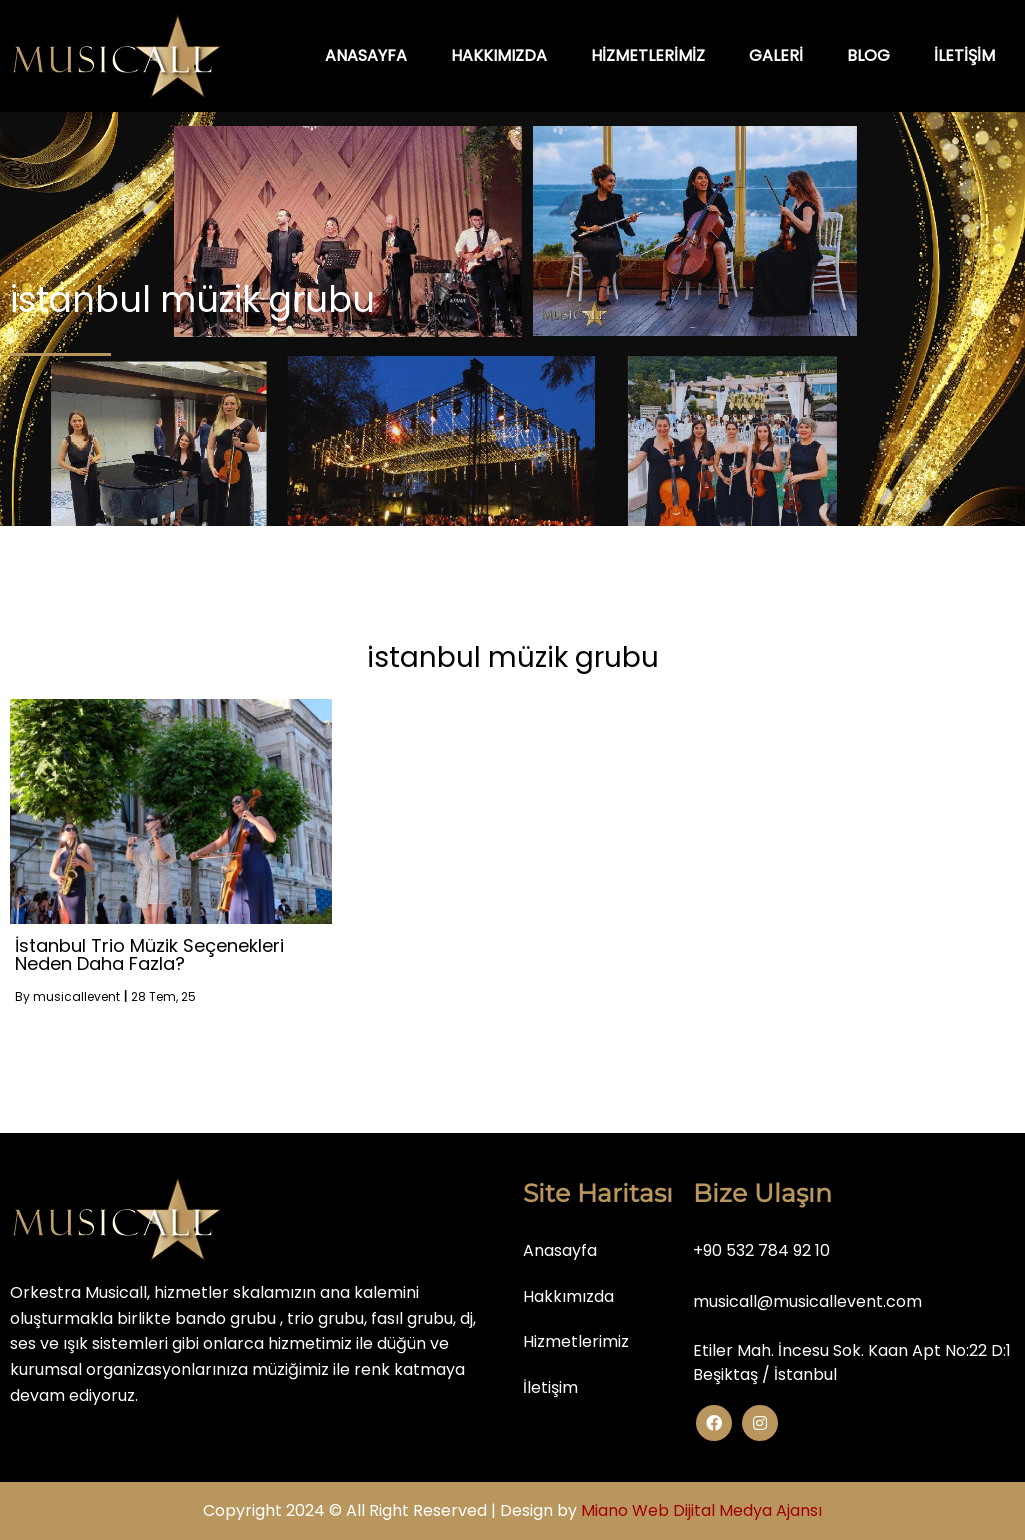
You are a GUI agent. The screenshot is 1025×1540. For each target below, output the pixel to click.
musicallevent (76, 996)
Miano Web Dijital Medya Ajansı (701, 1510)
